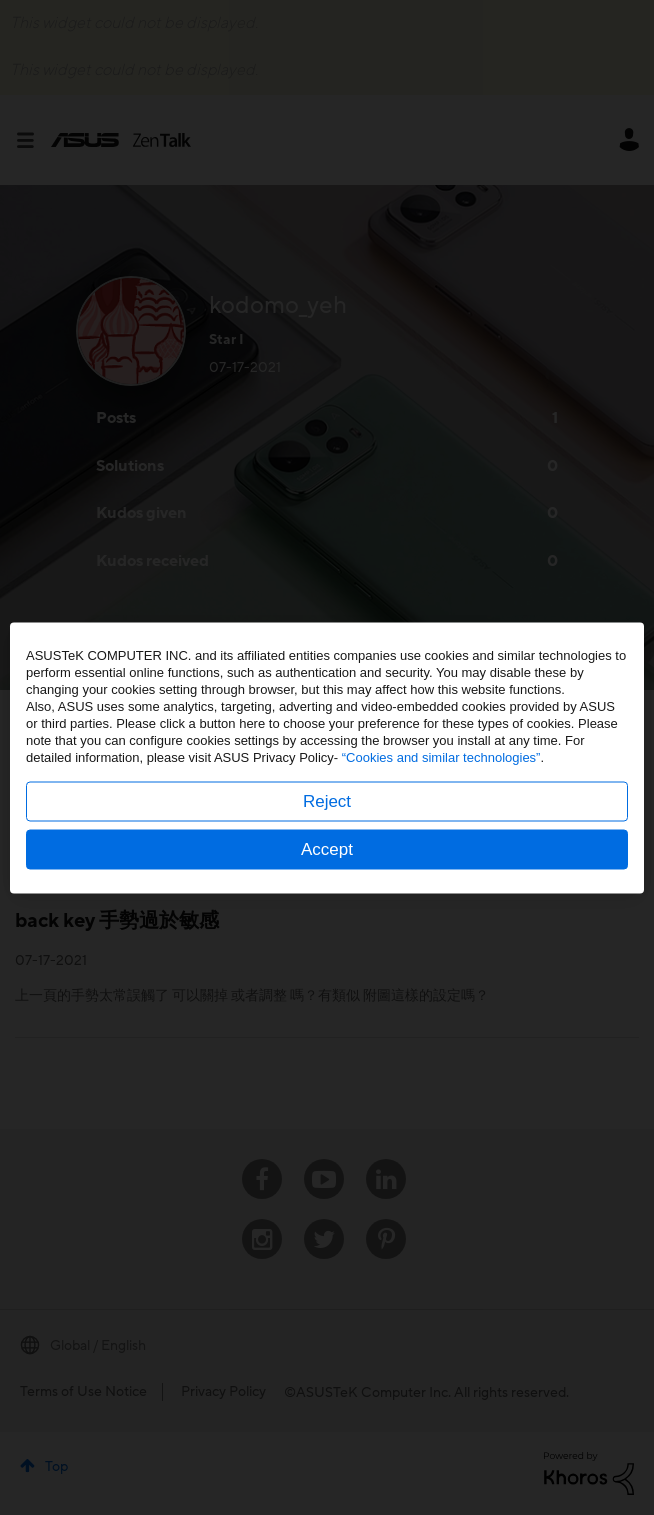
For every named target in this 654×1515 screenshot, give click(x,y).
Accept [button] (327, 848)
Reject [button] (327, 800)
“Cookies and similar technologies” (441, 756)
